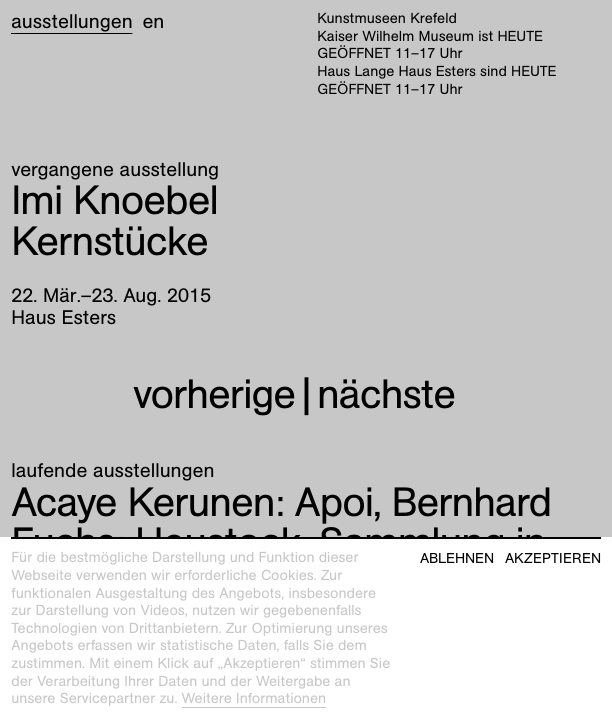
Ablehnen (457, 558)
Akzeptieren (553, 558)
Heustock (281, 523)
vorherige (214, 394)
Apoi (192, 502)
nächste (386, 394)
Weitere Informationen (254, 699)
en (153, 22)
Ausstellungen (71, 22)
